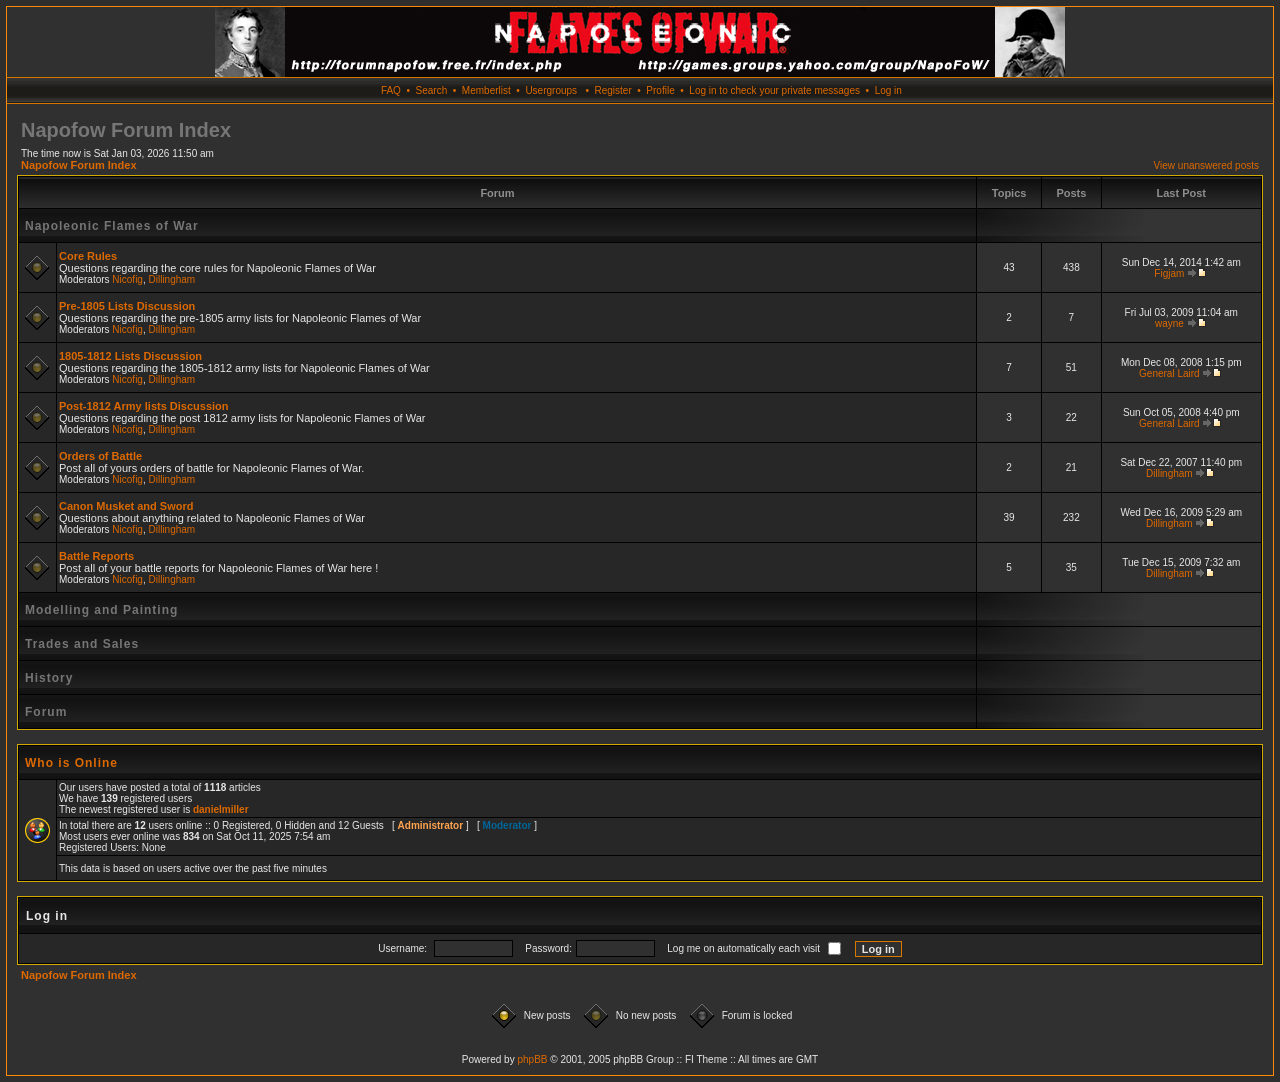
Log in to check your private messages (774, 90)
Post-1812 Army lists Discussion (144, 406)
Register (612, 90)
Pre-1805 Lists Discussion (127, 306)
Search (432, 90)
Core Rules (88, 256)
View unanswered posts (1206, 165)
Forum (46, 712)
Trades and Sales (82, 644)
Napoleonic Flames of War (112, 226)
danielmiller (221, 809)
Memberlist (486, 90)
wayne (1169, 323)
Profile (660, 90)
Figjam (1169, 273)
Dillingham (172, 279)
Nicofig (127, 279)
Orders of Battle (100, 456)
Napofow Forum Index (79, 165)
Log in (888, 90)
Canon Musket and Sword (126, 506)
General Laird (1169, 373)
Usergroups (551, 90)
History (49, 678)
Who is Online (71, 763)
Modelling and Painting (101, 610)
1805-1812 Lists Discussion (130, 356)
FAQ (391, 90)
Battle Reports (96, 556)
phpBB (532, 1059)
